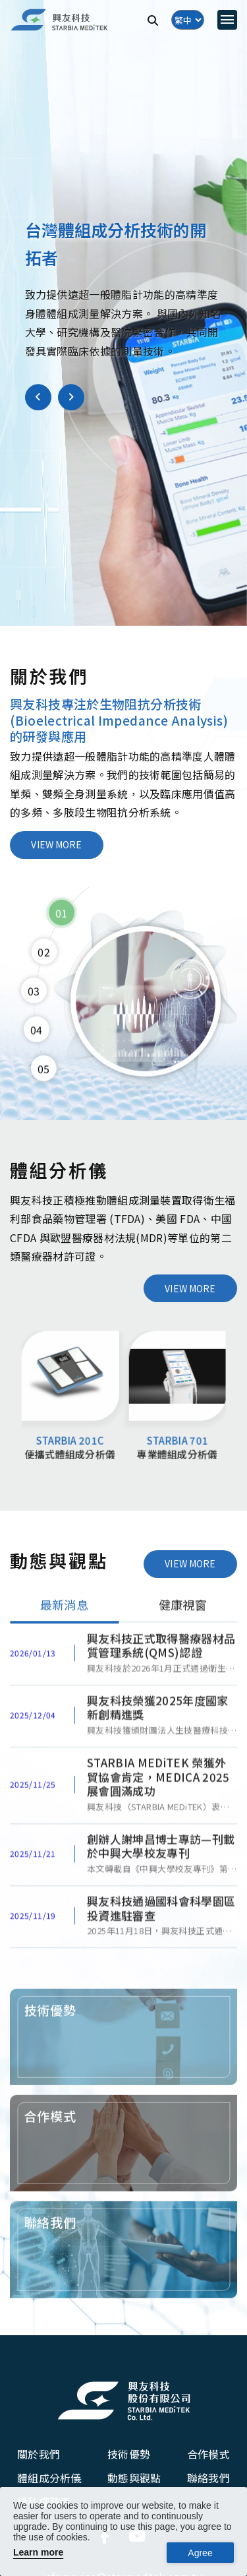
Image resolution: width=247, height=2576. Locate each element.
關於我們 (38, 2454)
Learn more (38, 2552)
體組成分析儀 (49, 2478)
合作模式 (208, 2454)
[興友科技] (59, 20)
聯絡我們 (208, 2478)
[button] (38, 397)
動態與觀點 (134, 2478)
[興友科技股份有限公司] (123, 2401)
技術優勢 (128, 2454)
